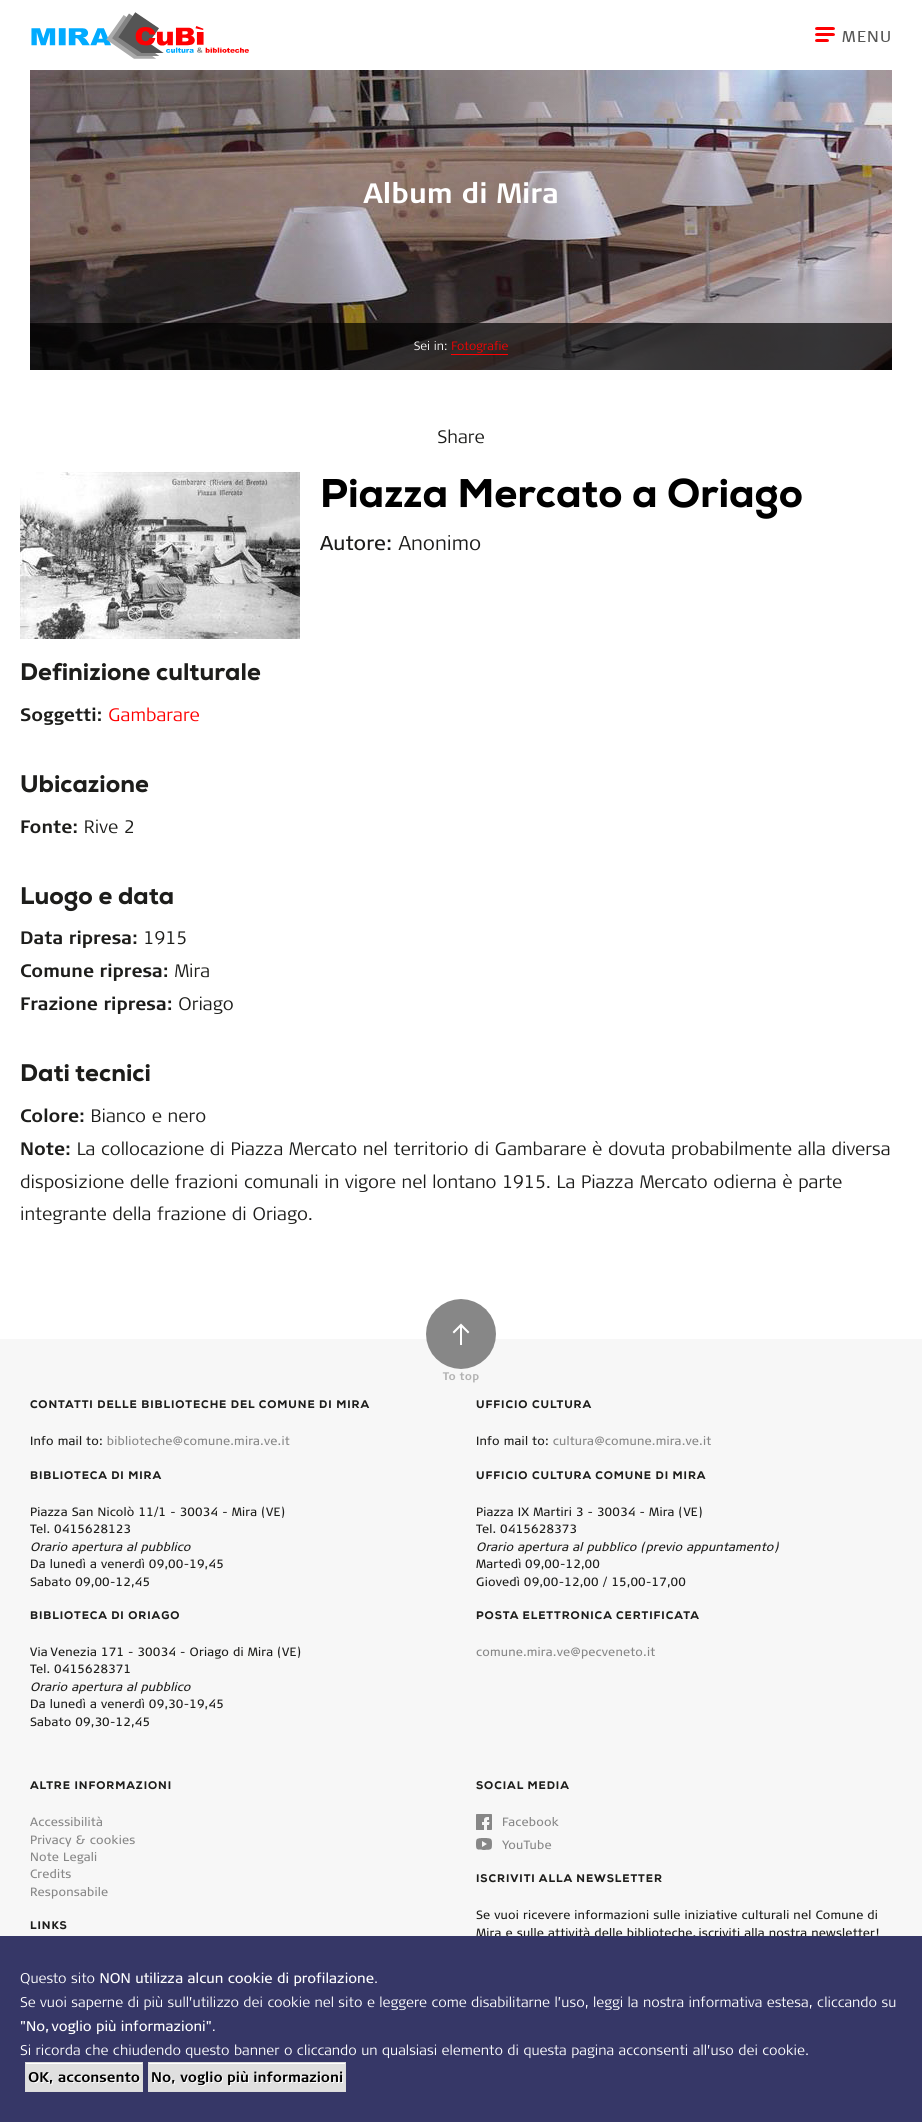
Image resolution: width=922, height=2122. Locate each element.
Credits (51, 1873)
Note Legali (63, 1856)
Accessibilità (66, 1821)
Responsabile (69, 1891)
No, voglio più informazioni (247, 2077)
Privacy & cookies (82, 1839)
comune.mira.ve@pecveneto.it (565, 1651)
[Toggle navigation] (868, 35)
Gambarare (154, 714)
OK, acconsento (84, 2077)
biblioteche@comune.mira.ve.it (198, 1440)
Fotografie (479, 346)
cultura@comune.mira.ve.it (632, 1440)
